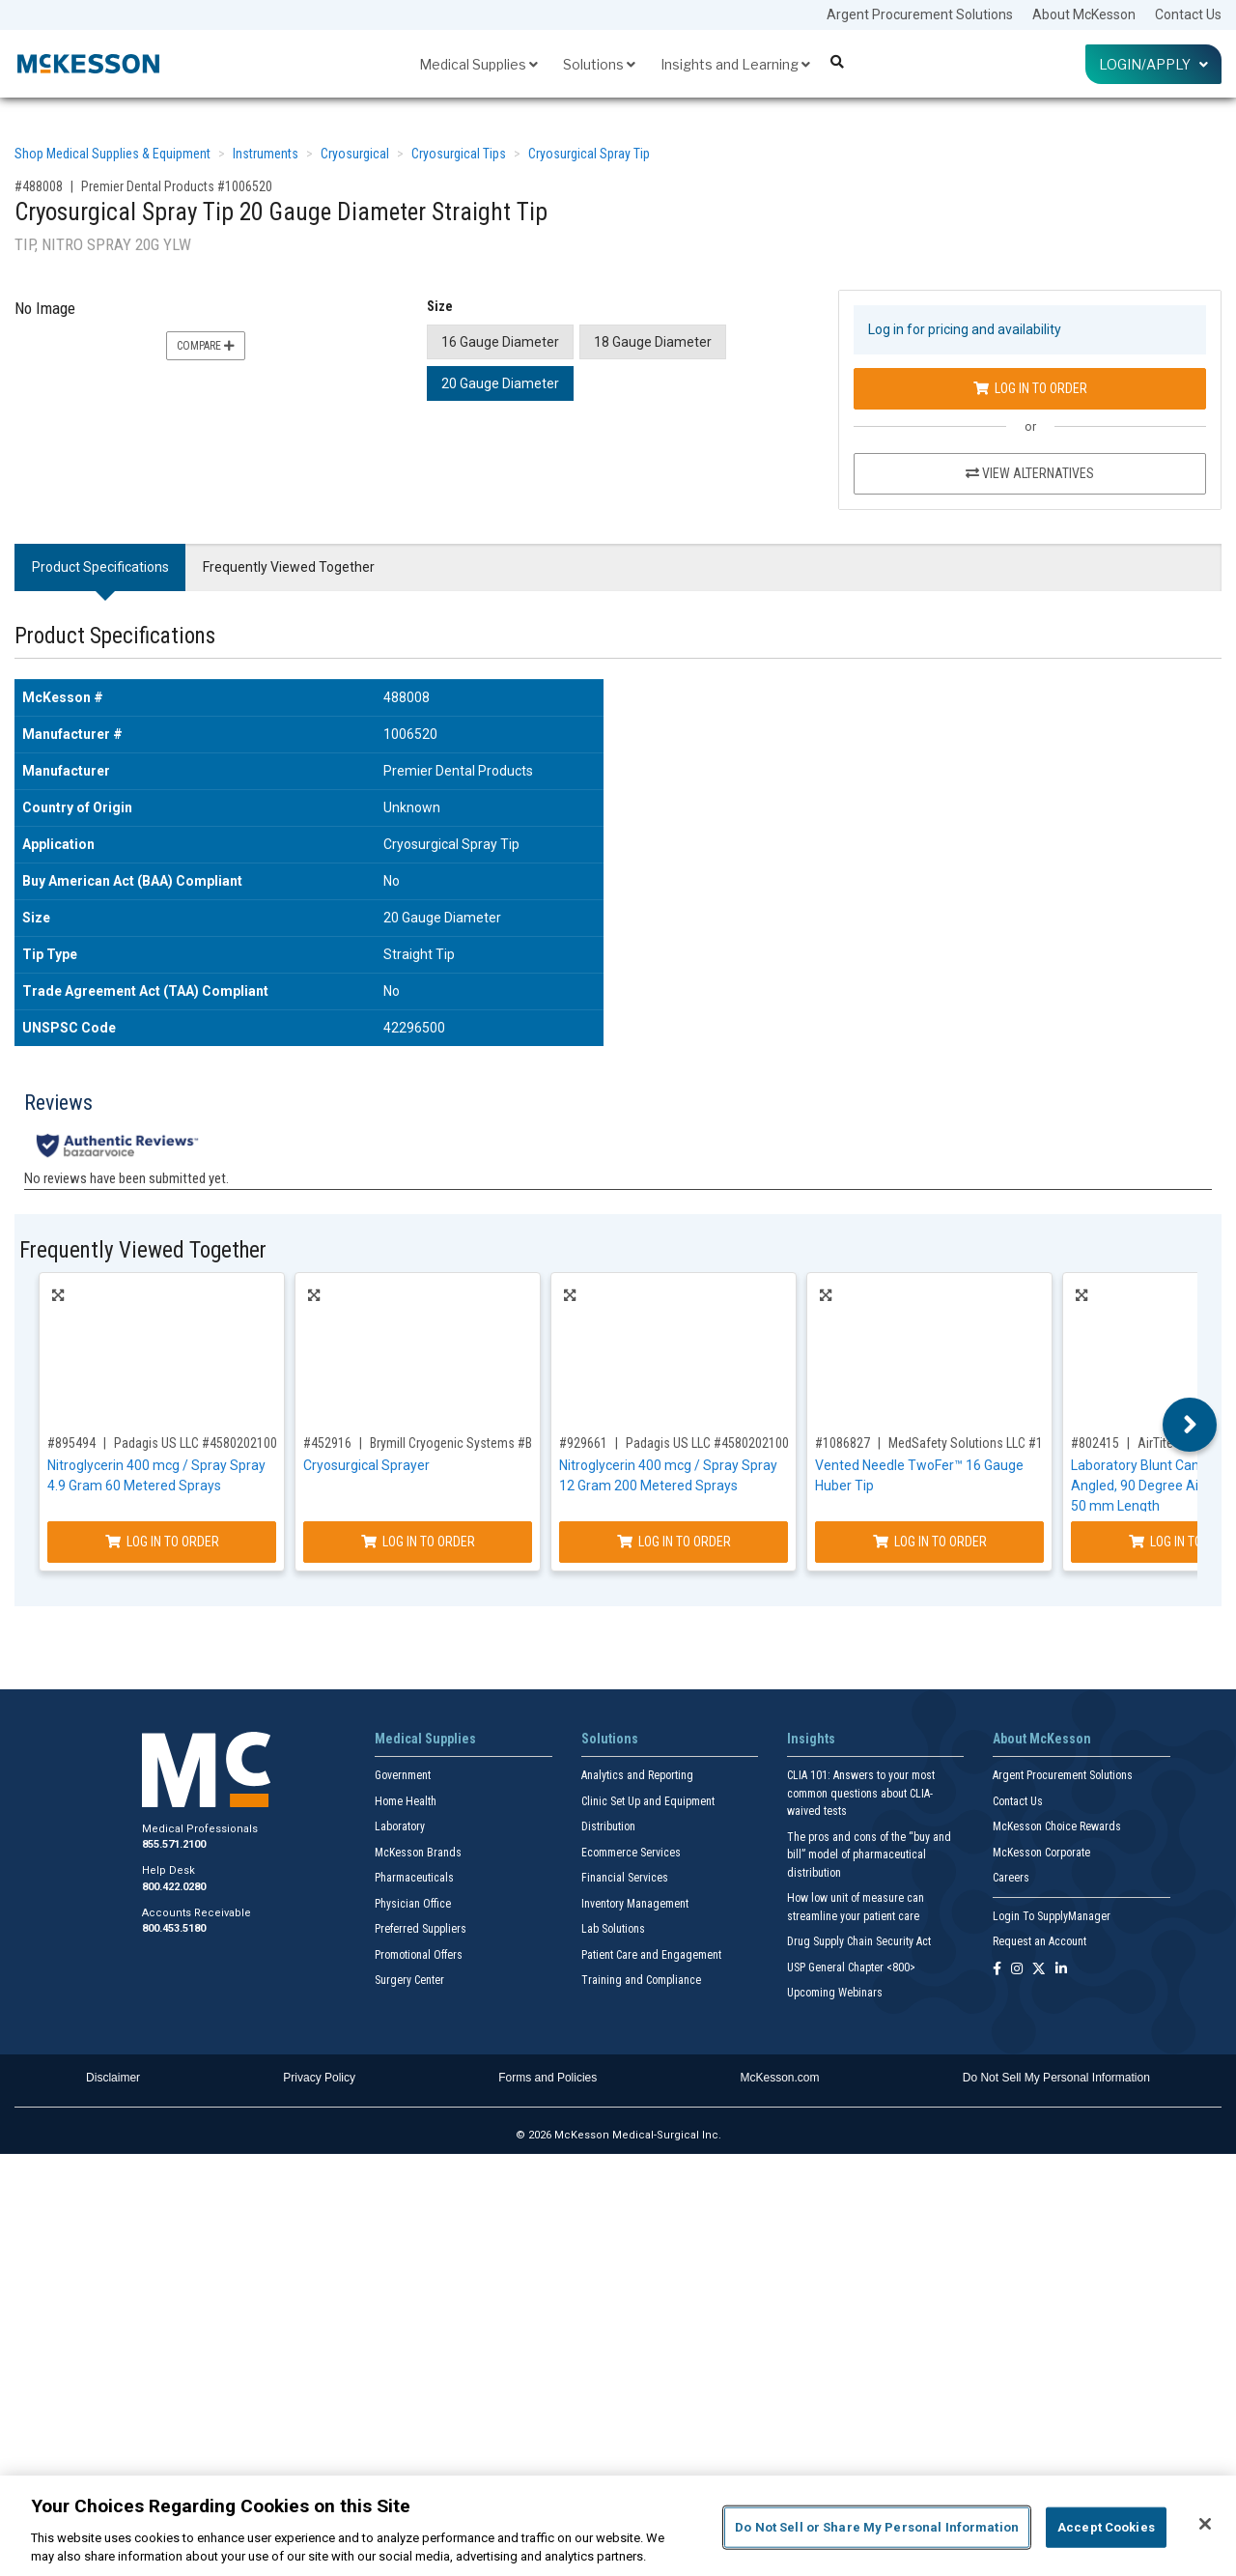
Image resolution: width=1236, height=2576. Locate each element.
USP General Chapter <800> (851, 1967)
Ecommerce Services (631, 1852)
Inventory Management (634, 1904)
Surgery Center (409, 1980)
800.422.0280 (174, 1887)
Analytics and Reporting (637, 1775)
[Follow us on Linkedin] (1061, 1970)
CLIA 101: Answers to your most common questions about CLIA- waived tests (861, 1793)
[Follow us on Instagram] (1017, 1970)
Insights (811, 1738)
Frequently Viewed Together (289, 567)
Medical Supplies (478, 64)
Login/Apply (1153, 64)
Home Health (405, 1801)
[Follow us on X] (1039, 1970)
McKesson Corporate (1041, 1852)
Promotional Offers (419, 1955)
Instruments (265, 153)
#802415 (1095, 1443)
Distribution (608, 1826)
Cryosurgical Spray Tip (589, 153)
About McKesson (1084, 14)
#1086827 (842, 1443)
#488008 (38, 186)
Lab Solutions (613, 1929)
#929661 (583, 1443)
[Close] (1205, 2524)
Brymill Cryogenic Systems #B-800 (463, 1443)
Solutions (599, 64)
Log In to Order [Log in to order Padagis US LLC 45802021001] (162, 1541)
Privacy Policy (319, 2077)
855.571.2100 (174, 1844)
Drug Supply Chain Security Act (859, 1941)
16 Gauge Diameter (500, 342)
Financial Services (624, 1877)
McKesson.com (780, 2077)
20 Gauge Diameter (500, 383)
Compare (206, 346)
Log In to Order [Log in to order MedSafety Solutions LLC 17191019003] (930, 1541)
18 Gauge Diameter (653, 342)
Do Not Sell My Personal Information (1056, 2077)
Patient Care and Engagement (651, 1955)
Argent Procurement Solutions (920, 14)
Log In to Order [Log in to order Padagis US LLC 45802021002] (674, 1541)
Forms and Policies (547, 2077)
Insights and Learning (735, 64)
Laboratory (400, 1826)
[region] (618, 2526)
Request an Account (1039, 1941)
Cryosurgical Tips (458, 153)
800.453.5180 (174, 1928)
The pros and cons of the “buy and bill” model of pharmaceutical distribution (869, 1855)
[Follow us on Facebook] (997, 1970)
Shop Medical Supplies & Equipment (112, 153)
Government (403, 1775)
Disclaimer (113, 2077)
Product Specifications (100, 567)
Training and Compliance (641, 1980)
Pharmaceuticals (414, 1877)
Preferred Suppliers (420, 1929)
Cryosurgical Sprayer (366, 1465)
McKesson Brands (418, 1852)
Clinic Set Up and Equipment (648, 1801)
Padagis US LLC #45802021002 (711, 1443)
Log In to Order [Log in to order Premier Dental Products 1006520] (1030, 388)
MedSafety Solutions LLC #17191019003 (999, 1443)
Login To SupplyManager (1051, 1916)
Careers (1011, 1877)
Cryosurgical (355, 153)
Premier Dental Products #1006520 (176, 186)
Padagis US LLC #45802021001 (199, 1443)
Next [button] (1190, 1424)
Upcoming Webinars (835, 1992)
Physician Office (413, 1904)
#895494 (71, 1443)
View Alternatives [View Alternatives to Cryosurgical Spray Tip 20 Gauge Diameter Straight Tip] (1030, 473)
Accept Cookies (1106, 2527)
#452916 (327, 1443)
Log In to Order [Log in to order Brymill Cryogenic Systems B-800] (418, 1541)
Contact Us (1188, 14)
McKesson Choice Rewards (1057, 1826)
